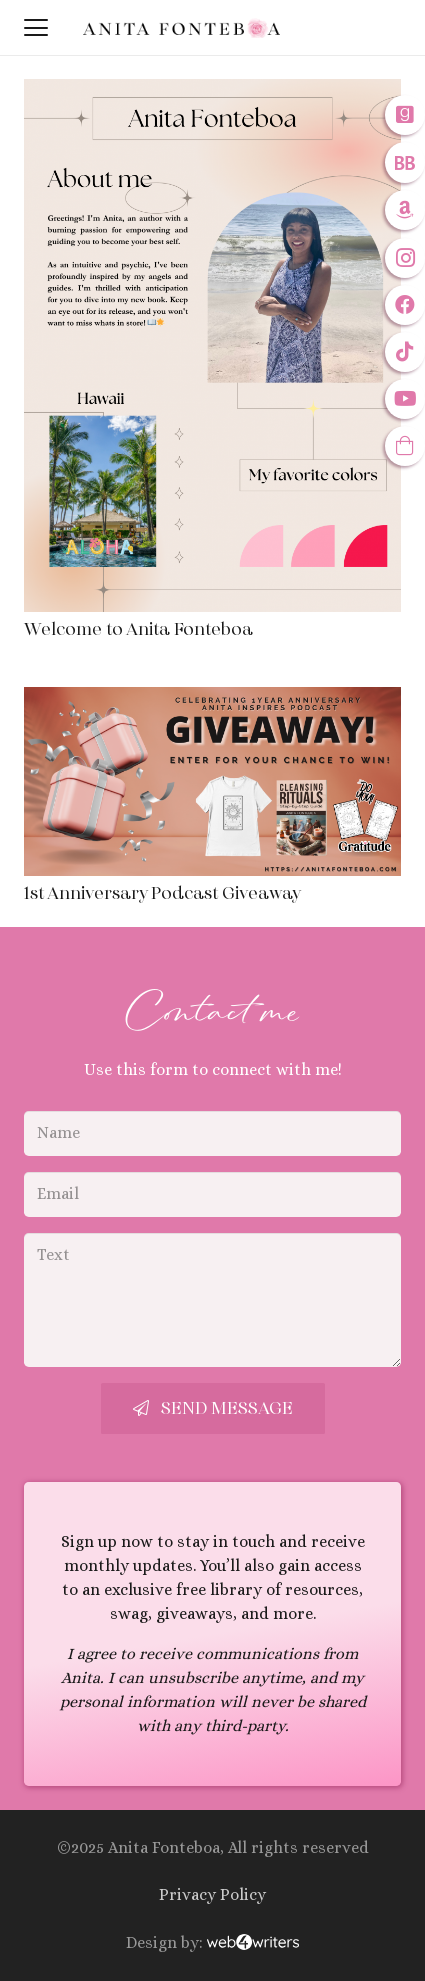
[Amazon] (405, 210)
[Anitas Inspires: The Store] (405, 446)
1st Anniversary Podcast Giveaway (162, 893)
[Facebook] (405, 305)
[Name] (212, 1133)
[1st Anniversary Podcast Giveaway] (212, 781)
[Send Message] (213, 1408)
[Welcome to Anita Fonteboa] (212, 345)
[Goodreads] (405, 115)
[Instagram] (405, 258)
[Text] (212, 1300)
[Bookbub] (405, 162)
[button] (36, 28)
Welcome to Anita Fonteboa (138, 629)
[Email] (212, 1194)
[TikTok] (405, 352)
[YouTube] (405, 399)
